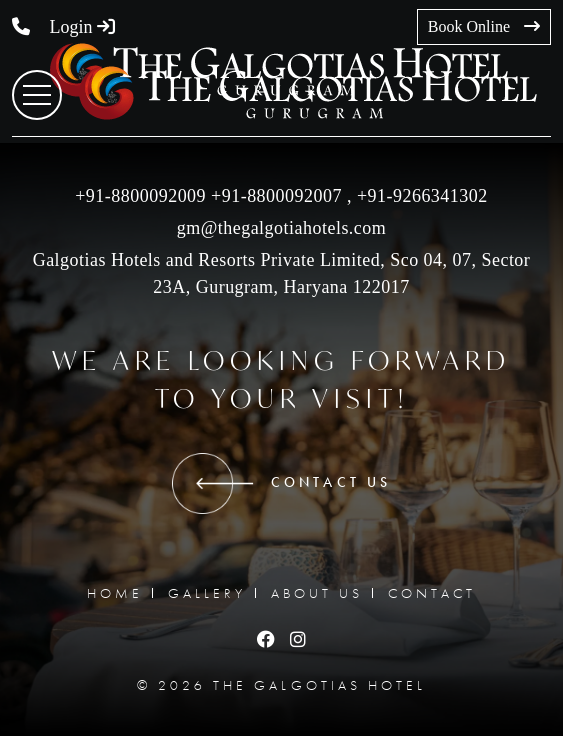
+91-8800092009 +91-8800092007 (208, 196)
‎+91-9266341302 (420, 196)
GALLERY (207, 593)
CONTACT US (281, 483)
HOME (115, 593)
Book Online (484, 26)
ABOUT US (317, 593)
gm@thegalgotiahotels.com (282, 228)
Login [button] (83, 27)
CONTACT (432, 593)
